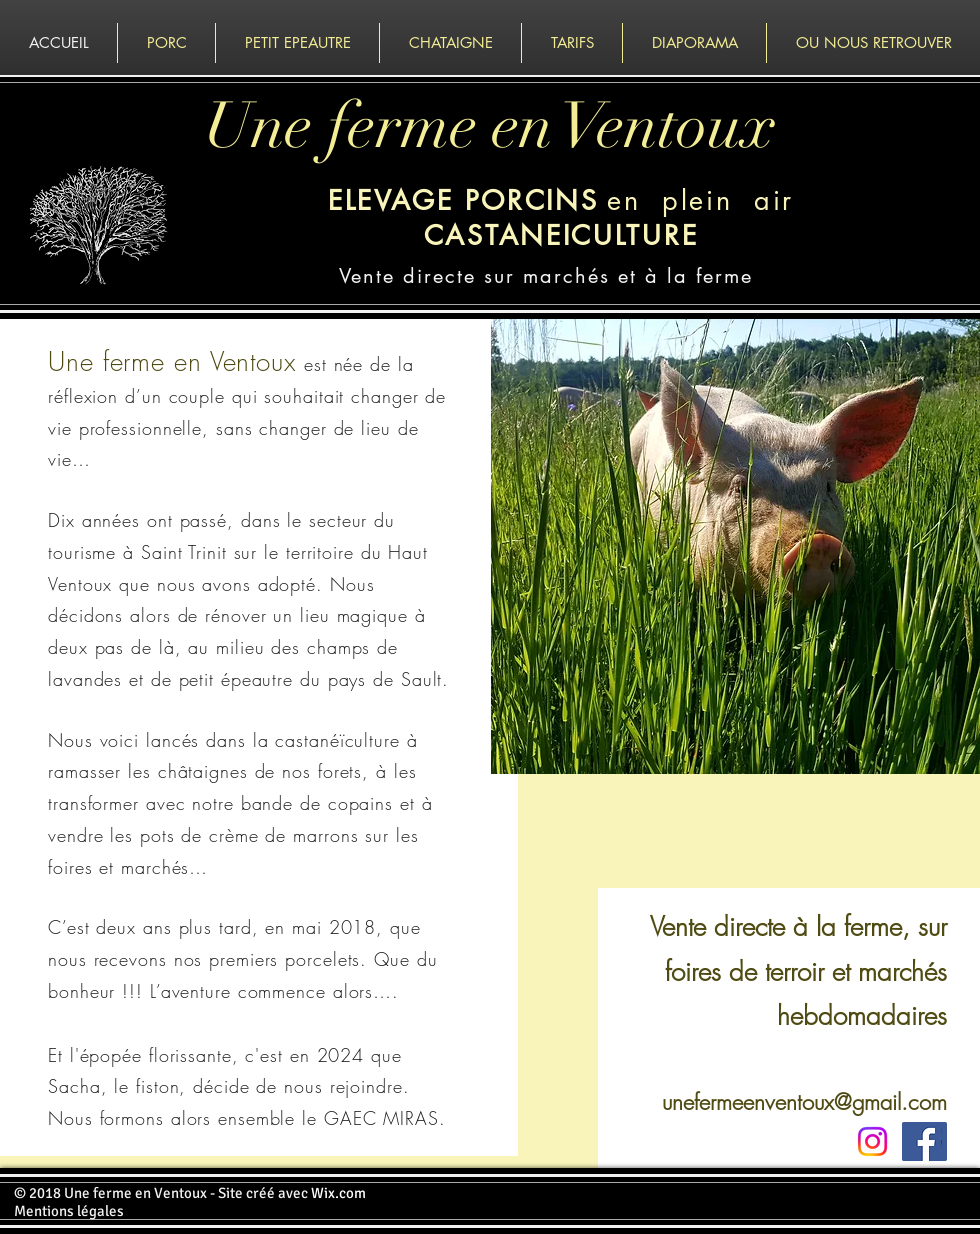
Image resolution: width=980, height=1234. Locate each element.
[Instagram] (872, 1141)
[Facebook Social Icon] (921, 1141)
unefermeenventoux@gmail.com (804, 1102)
